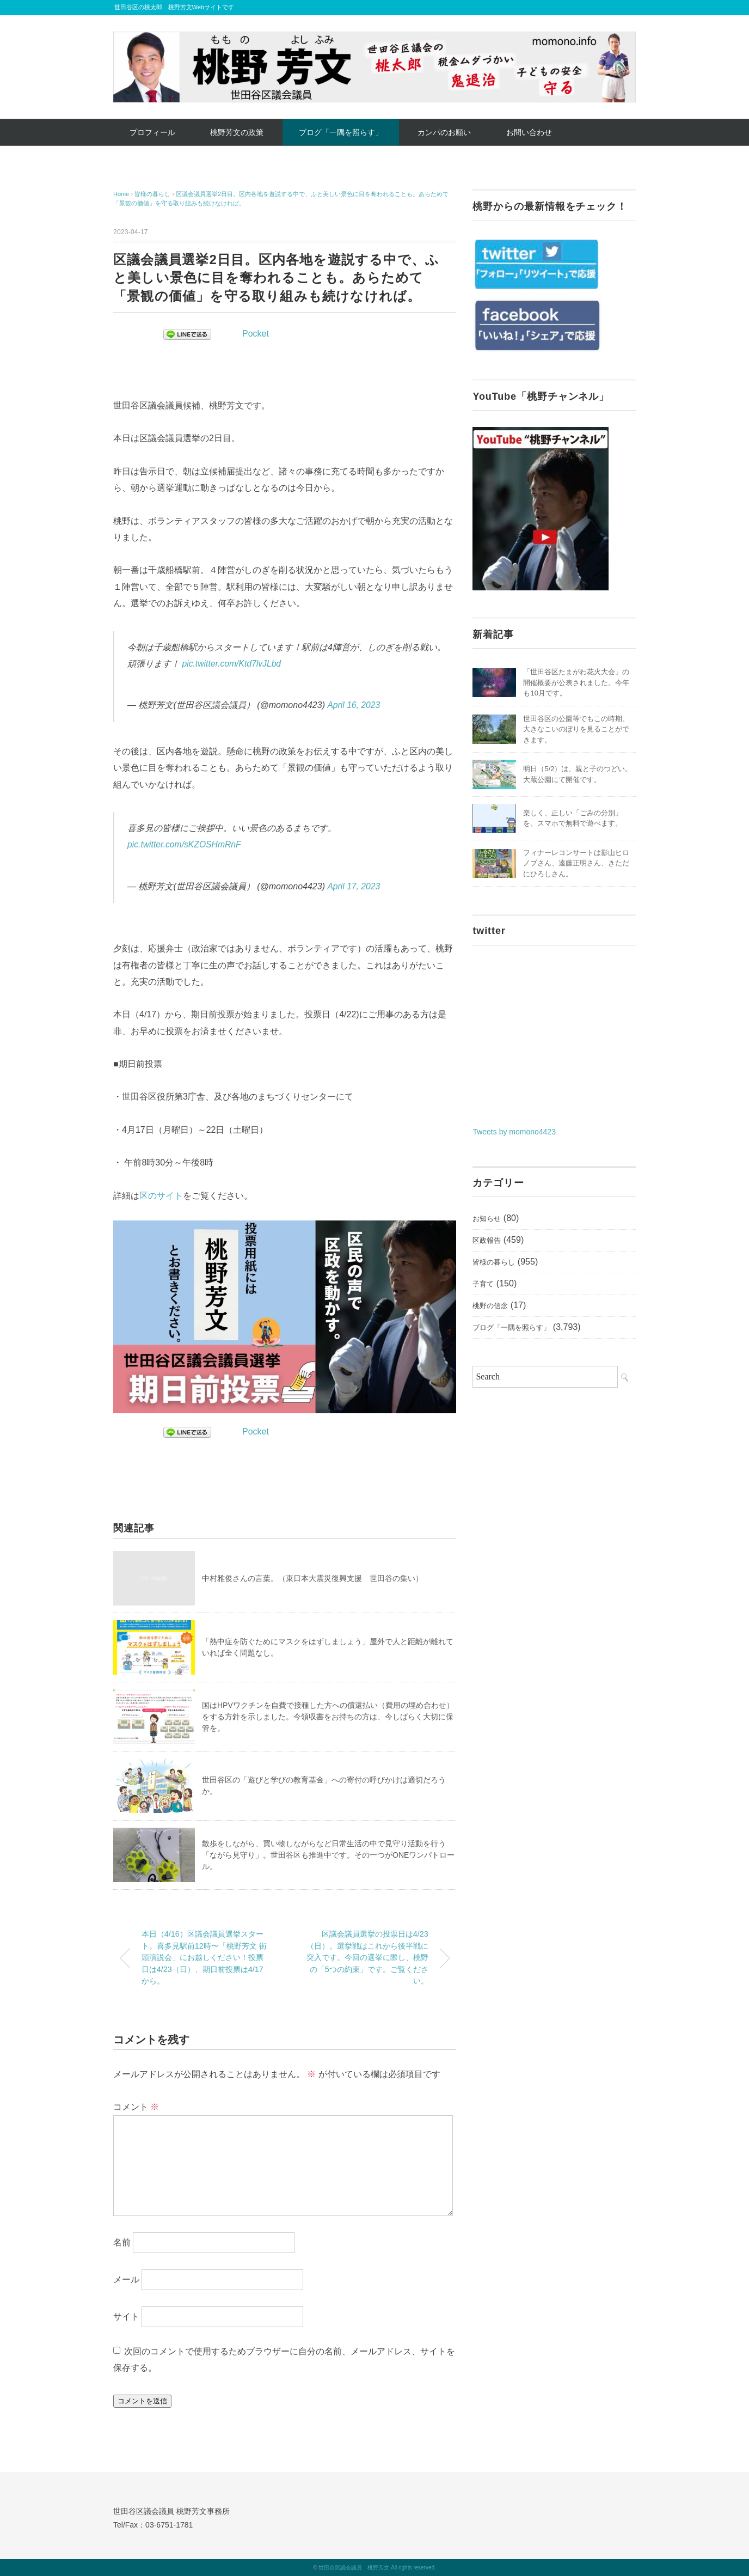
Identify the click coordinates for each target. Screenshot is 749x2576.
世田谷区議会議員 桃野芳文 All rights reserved (376, 2568)
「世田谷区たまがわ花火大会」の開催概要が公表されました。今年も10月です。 (576, 682)
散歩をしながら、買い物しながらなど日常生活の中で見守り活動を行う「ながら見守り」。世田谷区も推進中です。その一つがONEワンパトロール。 (328, 1855)
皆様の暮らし (493, 1262)
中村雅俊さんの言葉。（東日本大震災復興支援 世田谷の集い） (312, 1578)
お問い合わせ (529, 132)
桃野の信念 (490, 1306)
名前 (122, 2242)
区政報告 (486, 1240)
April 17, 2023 (354, 886)
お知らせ (486, 1218)
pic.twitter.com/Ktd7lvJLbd (232, 663)
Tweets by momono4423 (514, 1131)
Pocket (255, 333)
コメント (136, 2106)
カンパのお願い (444, 132)
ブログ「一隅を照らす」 (341, 132)
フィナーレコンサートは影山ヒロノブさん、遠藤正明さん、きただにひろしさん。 (576, 863)
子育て (483, 1284)
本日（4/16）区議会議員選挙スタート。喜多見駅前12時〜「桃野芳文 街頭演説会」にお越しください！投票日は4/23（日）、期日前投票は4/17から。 (204, 1957)
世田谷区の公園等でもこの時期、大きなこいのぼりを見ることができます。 (576, 729)
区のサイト (161, 1195)
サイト (126, 2316)
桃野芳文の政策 (236, 132)
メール (126, 2279)
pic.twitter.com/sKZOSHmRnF (185, 844)
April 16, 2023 (354, 705)
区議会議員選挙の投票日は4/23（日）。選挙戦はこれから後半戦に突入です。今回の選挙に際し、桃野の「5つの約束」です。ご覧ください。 (367, 1957)
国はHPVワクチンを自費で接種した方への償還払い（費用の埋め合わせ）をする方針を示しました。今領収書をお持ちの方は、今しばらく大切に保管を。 (328, 1716)
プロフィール (152, 132)
